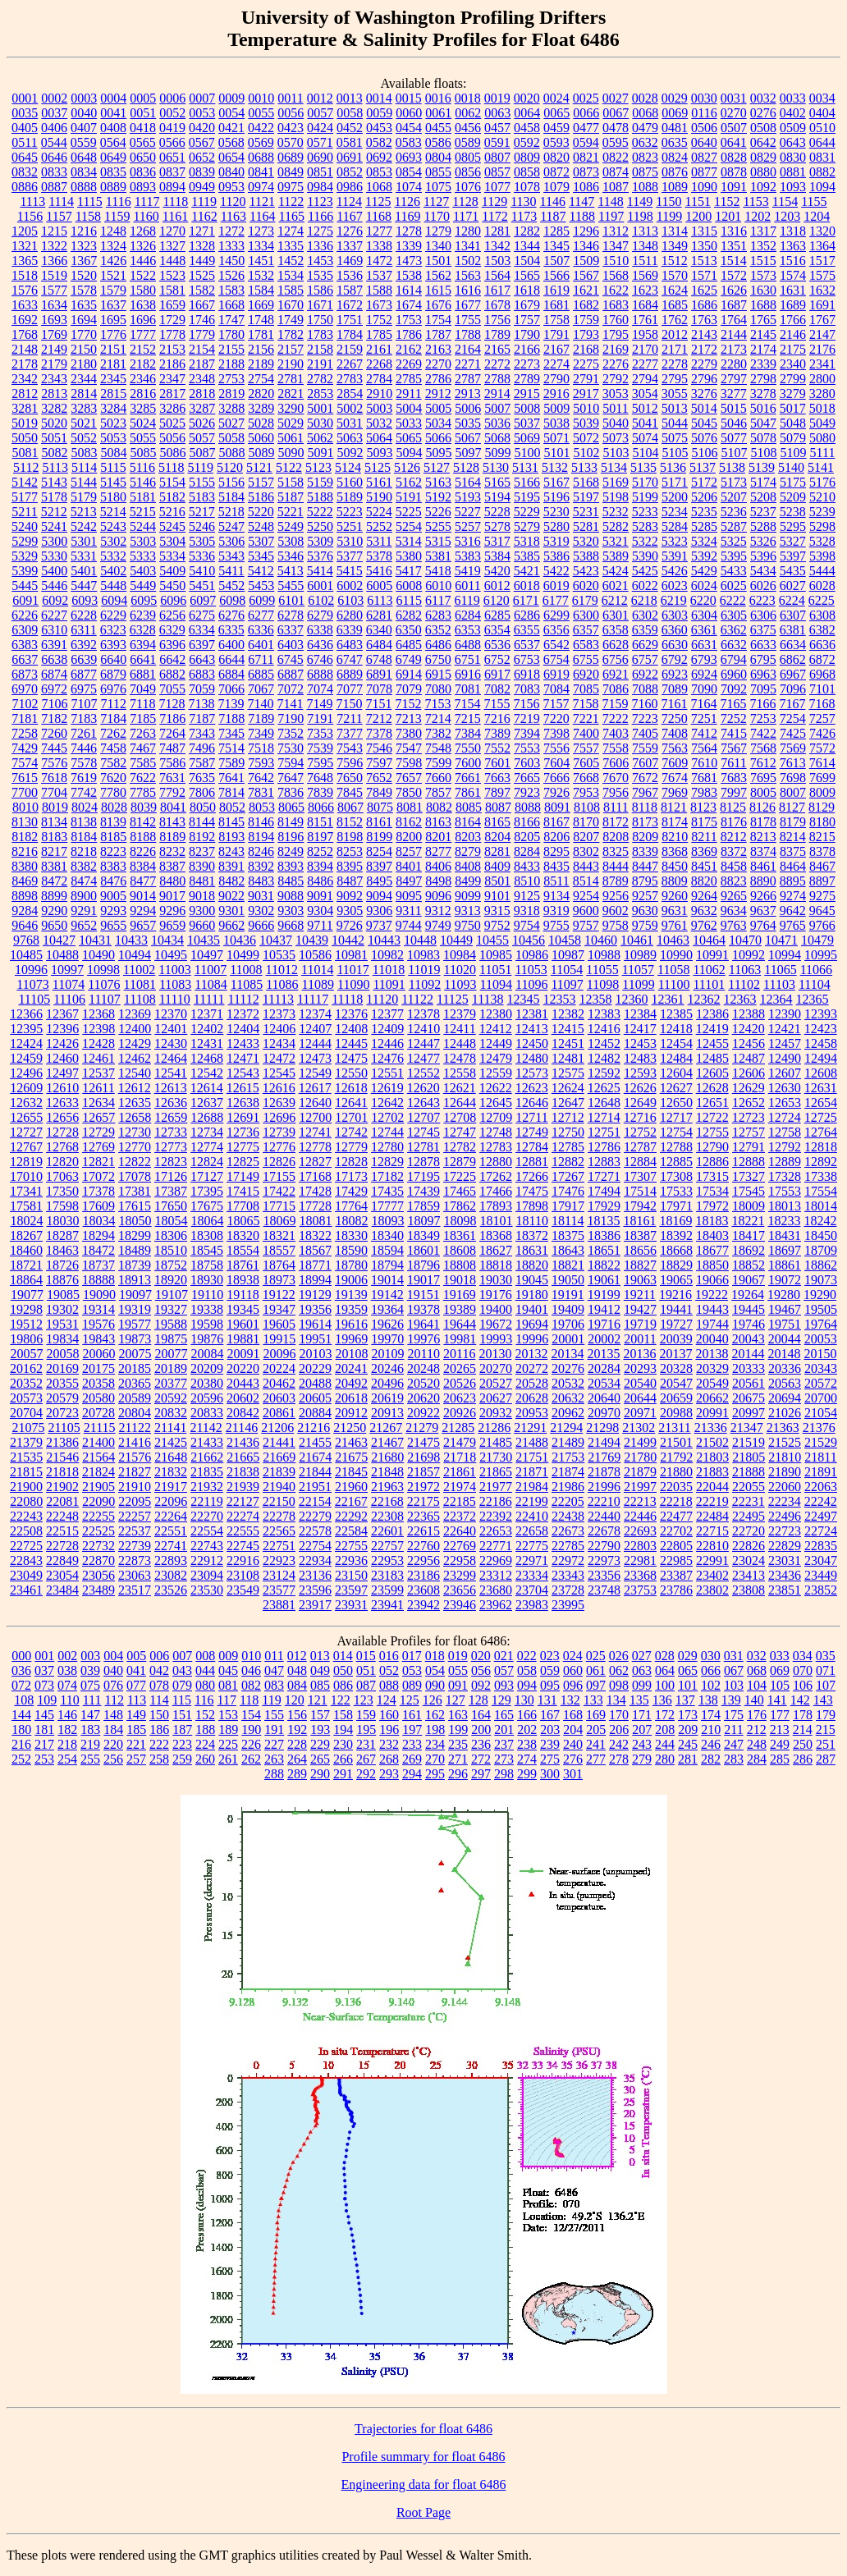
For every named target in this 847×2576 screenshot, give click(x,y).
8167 (556, 822)
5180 (113, 497)
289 (297, 1774)
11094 (496, 984)
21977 (495, 1487)
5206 (704, 497)
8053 (262, 807)
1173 (524, 216)
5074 (645, 438)
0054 (231, 113)
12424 (26, 1043)
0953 (231, 187)
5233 (645, 512)
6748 (379, 659)
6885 (261, 674)
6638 (54, 659)
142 (800, 1700)
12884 (640, 1162)
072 (21, 1685)
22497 (820, 1516)
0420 (202, 128)
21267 (385, 1427)
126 (432, 1700)
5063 (350, 438)
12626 (640, 1088)
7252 (734, 718)
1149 (639, 201)
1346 (586, 246)
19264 (747, 1295)
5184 (231, 497)
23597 (351, 1590)
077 (136, 1685)
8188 (143, 837)
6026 (763, 586)
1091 (734, 187)
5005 (438, 408)
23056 (98, 1575)
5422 (556, 571)
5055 (143, 438)
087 (366, 1685)
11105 (34, 999)
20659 (676, 1398)
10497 (206, 955)
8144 (202, 822)
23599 (387, 1590)
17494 (604, 1191)
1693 (54, 320)
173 (688, 1715)
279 (642, 1759)
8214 (793, 837)
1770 (84, 334)
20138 (711, 1354)
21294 (566, 1427)
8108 (587, 807)
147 (90, 1715)
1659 (172, 305)
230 (343, 1744)
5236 (734, 512)
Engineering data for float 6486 (423, 2484)
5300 (54, 541)
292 (366, 1774)
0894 (172, 187)
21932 (206, 1487)
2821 (290, 393)
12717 (676, 1117)
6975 (84, 689)
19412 (604, 1309)
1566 (556, 275)
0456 (468, 128)
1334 (261, 246)
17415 (243, 1191)
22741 (170, 1546)
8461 (763, 866)
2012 (675, 334)
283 (734, 1759)
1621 (586, 290)
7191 (320, 718)
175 (734, 1715)
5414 (320, 571)
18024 (27, 1221)
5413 (290, 571)
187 (182, 1729)
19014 (387, 1280)
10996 (31, 970)
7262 (113, 733)
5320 (586, 541)
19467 (784, 1309)
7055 (172, 689)
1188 (582, 216)
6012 (497, 586)
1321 (24, 246)
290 (320, 1774)
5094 (409, 453)
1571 (704, 275)
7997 (734, 792)
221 (136, 1744)
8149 (290, 822)
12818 (820, 1147)
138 (708, 1700)
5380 (409, 556)
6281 (379, 615)
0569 (261, 142)
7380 (409, 733)
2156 (261, 349)
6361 (704, 630)
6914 (409, 674)
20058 (63, 1354)
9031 (261, 896)
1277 (379, 231)
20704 (26, 1413)
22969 (495, 1560)
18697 (784, 1250)
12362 (704, 999)
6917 (497, 674)
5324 (704, 541)
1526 (231, 275)
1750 (320, 320)
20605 (315, 1398)
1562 (438, 275)
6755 (586, 659)
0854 (409, 172)
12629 (748, 1088)
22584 (351, 1531)
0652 (202, 157)
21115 (100, 1427)
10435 (203, 940)
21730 (495, 1457)
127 (455, 1700)
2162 (409, 349)
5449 (143, 586)
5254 (409, 526)
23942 (423, 1605)
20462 (279, 1383)
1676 (438, 305)
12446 (387, 1043)
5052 (84, 438)
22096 (170, 1501)
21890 (784, 1472)
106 (803, 1685)
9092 (350, 896)
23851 (784, 1590)
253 (44, 1759)
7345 (231, 733)
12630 (784, 1088)
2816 (143, 393)
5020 (54, 423)
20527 (495, 1383)
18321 (279, 1235)
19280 (783, 1295)
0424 (320, 128)
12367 (62, 1014)
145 (44, 1715)
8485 (290, 881)
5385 (527, 556)
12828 (351, 1162)
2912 (438, 393)
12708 (459, 1117)
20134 (567, 1354)
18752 (170, 1265)
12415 (568, 1029)
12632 (26, 1103)
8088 (528, 807)
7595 (320, 763)
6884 (231, 674)
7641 (231, 778)
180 (21, 1729)
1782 (290, 334)
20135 (603, 1354)
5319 (556, 541)
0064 (527, 113)
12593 (640, 1073)
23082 (170, 1575)
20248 (423, 1368)
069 (780, 1670)
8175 (704, 822)
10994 (784, 955)
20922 (423, 1413)
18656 (640, 1250)
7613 (793, 763)
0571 (320, 142)
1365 (24, 261)
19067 (748, 1280)
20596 (206, 1398)
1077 (497, 187)
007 (182, 1656)
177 (780, 1715)
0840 (231, 172)
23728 (568, 1590)
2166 (527, 349)
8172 (615, 822)
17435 (387, 1191)
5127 (437, 467)
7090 (704, 689)
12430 (170, 1043)
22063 (820, 1487)
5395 (734, 556)
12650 (676, 1103)
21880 (676, 1472)
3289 (261, 408)
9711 (319, 925)
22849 (62, 1560)
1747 (231, 320)
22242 (820, 1501)
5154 (172, 482)
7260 (54, 733)
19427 (640, 1309)
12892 (820, 1162)
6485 (409, 645)
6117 (438, 600)
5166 (527, 482)
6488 (468, 645)
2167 (556, 349)
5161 (379, 482)
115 (181, 1700)
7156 (526, 704)
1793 (586, 334)
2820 (261, 393)
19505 (820, 1309)
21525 (784, 1442)
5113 (54, 467)
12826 (279, 1162)
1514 (734, 261)
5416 (379, 571)
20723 (62, 1413)
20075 (135, 1354)
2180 (84, 364)
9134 (556, 896)
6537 (527, 645)
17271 (604, 1176)
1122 (291, 201)
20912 (351, 1413)
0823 (645, 157)
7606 (615, 763)
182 (67, 1729)
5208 (763, 497)
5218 (231, 512)
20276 (568, 1368)
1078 (527, 187)
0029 (675, 98)
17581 (26, 1206)
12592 (604, 1073)
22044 (712, 1487)
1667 (202, 305)
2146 (793, 334)
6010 (438, 586)
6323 (113, 630)
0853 (379, 172)
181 (44, 1729)
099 (642, 1685)
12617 (315, 1088)
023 (550, 1656)
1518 (24, 275)
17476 (568, 1191)
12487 (748, 1058)
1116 (118, 201)
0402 (793, 113)
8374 (763, 851)
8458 (734, 866)
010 (251, 1656)
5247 (231, 526)
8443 (586, 866)
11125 (453, 999)
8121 (674, 807)
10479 (817, 940)
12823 (170, 1162)
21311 (674, 1427)
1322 (54, 246)
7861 (468, 792)
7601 (497, 763)
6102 (321, 600)
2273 (527, 364)
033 (780, 1656)
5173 (734, 482)
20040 (712, 1339)
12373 (279, 1014)
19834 (62, 1339)
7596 (350, 763)
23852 (820, 1590)
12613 (170, 1088)
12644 (459, 1103)
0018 (468, 98)
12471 (243, 1058)
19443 (712, 1309)
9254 (586, 896)
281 (688, 1759)
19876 (206, 1339)
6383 (24, 645)
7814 (231, 792)
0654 (231, 157)
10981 (351, 955)
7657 (409, 778)
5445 (24, 586)
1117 (147, 201)
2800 (822, 379)
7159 (615, 704)
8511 (556, 881)
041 (136, 1670)
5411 (231, 571)
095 (550, 1685)
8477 (143, 881)
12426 (62, 1043)
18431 (784, 1235)
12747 (459, 1132)
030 (711, 1656)
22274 (243, 1516)
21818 (62, 1472)
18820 (531, 1265)
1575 (822, 275)
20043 (748, 1339)
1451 (261, 261)
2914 (497, 393)
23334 (531, 1575)
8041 (173, 807)
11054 (567, 970)
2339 (763, 364)
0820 (556, 157)
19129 (315, 1295)
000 (21, 1656)
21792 (676, 1457)
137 (685, 1700)
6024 (704, 586)
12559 (495, 1073)
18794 (387, 1265)
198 (435, 1729)
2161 (379, 349)
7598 (409, 763)
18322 (315, 1235)
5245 (172, 526)
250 (803, 1744)
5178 (54, 497)
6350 (409, 630)
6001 (320, 586)
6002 (350, 586)
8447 (645, 866)
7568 (763, 748)
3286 (172, 408)
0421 (231, 128)
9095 (409, 896)
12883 (604, 1162)
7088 (645, 689)
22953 (387, 1560)
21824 (98, 1472)
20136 (639, 1354)
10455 (492, 940)
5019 (24, 423)
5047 (763, 423)
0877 (704, 172)
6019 (556, 586)
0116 (704, 113)
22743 (206, 1546)
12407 (315, 1029)
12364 (776, 999)
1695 (113, 320)
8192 (202, 837)
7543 (350, 748)
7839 (320, 792)
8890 (763, 881)
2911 (408, 393)
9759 (645, 925)
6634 (793, 645)
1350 (704, 246)
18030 (63, 1221)
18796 (423, 1265)
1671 (320, 305)
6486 (438, 645)
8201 (438, 837)
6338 (320, 630)
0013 (350, 98)
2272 (497, 364)
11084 (211, 984)
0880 (763, 172)
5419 (468, 571)
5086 (173, 453)
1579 (113, 290)
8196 (290, 837)
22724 (820, 1531)
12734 (206, 1132)
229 (320, 1744)
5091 (321, 453)
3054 (645, 393)
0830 (793, 157)
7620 (113, 778)
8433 (527, 866)
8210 (675, 837)
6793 (704, 659)
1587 (350, 290)
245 (688, 1744)
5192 (438, 497)
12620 (423, 1088)
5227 (468, 512)
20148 (783, 1354)
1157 (58, 216)
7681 (704, 778)
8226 (143, 851)
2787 (468, 379)
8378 (822, 851)
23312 (495, 1575)
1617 (497, 290)
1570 (675, 275)
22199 (531, 1501)
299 (527, 1774)
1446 (143, 261)
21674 (315, 1457)
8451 (704, 866)
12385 (676, 1014)
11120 (382, 999)
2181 (113, 364)
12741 (315, 1132)
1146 (552, 201)
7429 (24, 748)
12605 (712, 1073)
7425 (793, 733)
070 (803, 1670)
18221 (747, 1221)
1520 (84, 275)
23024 (748, 1560)
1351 (734, 246)
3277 (734, 393)
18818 (495, 1265)
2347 (172, 379)
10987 (568, 955)
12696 (279, 1117)
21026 (784, 1413)
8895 (793, 881)
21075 (27, 1427)
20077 (171, 1354)
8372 (734, 851)
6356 (556, 630)
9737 (379, 925)
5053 (113, 438)
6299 (556, 615)
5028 (261, 423)
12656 (62, 1117)
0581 (350, 142)
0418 (143, 128)
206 (619, 1729)
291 (343, 1774)
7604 (556, 763)
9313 (468, 910)
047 (274, 1670)
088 (389, 1685)
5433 (734, 571)
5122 (289, 467)
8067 (350, 807)
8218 (84, 851)
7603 (527, 763)
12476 (387, 1058)
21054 (820, 1413)
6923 (675, 674)
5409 (172, 571)
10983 (423, 955)
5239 (822, 512)
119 (271, 1700)
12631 (820, 1088)
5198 (615, 497)
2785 (409, 379)
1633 (24, 305)
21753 (568, 1457)
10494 (134, 955)
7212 (379, 718)
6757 (645, 659)
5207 (734, 497)
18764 (279, 1265)
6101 (291, 600)
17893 (495, 1206)
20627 (495, 1398)
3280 (822, 393)
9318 (527, 910)
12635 (134, 1103)
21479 (459, 1442)
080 (205, 1685)
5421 (527, 571)
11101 (709, 984)
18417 (748, 1235)
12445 (351, 1043)
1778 (172, 334)
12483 (640, 1058)
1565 (527, 275)
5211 (24, 512)
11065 (780, 970)
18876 (62, 1280)
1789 (497, 334)
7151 (378, 704)
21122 (135, 1427)
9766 (822, 925)
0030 (704, 98)
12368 (98, 1014)
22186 (495, 1501)
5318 (527, 541)
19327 (170, 1309)
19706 (568, 1324)
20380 (206, 1383)
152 (205, 1715)
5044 (675, 423)
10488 (62, 955)
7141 (290, 704)
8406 (438, 866)
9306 (379, 910)
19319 (134, 1309)
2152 (143, 349)
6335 (231, 630)
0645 (24, 157)
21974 (459, 1487)
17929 (604, 1206)
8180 (822, 822)
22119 (206, 1501)
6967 (793, 674)
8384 (143, 866)
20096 (279, 1354)
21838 (243, 1472)
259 (182, 1759)
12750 (568, 1132)
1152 (726, 201)
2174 (763, 349)
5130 (496, 467)
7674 (675, 778)
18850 (712, 1265)
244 (665, 1744)
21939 (243, 1487)
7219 (527, 718)
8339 (645, 851)
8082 (439, 807)
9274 (793, 896)
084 (297, 1685)
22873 (134, 1560)
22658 (531, 1531)
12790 (712, 1147)
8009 (822, 792)
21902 (62, 1487)
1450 (231, 261)
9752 (497, 925)
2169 (615, 349)
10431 (95, 940)
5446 (54, 586)
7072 (290, 689)
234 (435, 1744)
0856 (468, 172)
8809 (675, 881)
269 (412, 1759)
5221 (290, 512)
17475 (531, 1191)
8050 (203, 807)
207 (642, 1729)
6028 (822, 586)
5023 (113, 423)
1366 (54, 261)
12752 (640, 1132)
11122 (417, 999)
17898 (531, 1206)
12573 (531, 1073)
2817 (172, 393)
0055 (261, 113)
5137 (702, 467)
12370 (170, 1014)
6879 (113, 674)
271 (458, 1759)
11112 (243, 999)
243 (642, 1744)
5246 (202, 526)
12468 (206, 1058)
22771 (495, 1546)
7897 (497, 792)
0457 (497, 128)
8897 (822, 881)
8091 (557, 807)
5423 (586, 571)
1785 (379, 334)
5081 (25, 453)
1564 (497, 275)
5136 (673, 467)
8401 (409, 866)
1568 (615, 275)
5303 (143, 541)
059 (550, 1670)
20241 (351, 1368)
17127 (206, 1176)
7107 (84, 704)
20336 (784, 1368)
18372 (531, 1235)
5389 (615, 556)
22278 (279, 1516)
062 (619, 1670)
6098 (232, 600)
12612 (134, 1088)
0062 (468, 113)
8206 (556, 837)
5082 (55, 453)
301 (573, 1774)
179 (826, 1715)
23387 (676, 1575)
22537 (134, 1531)
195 (366, 1729)
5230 (556, 512)
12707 (423, 1117)
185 (136, 1729)
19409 (568, 1309)
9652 (84, 925)
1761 (645, 320)
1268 (143, 231)
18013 (784, 1206)
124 (386, 1700)
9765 (793, 925)
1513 (704, 261)
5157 (261, 482)
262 (251, 1759)
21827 (134, 1472)
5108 (764, 453)
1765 (763, 320)
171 (642, 1715)
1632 (822, 290)
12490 (784, 1058)
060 (573, 1670)
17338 (820, 1176)
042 (159, 1670)
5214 (113, 512)
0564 (113, 142)
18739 (134, 1265)
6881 (143, 674)
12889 (784, 1162)
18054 (171, 1221)
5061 (290, 438)
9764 (763, 925)
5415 (350, 571)
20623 (459, 1398)
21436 (243, 1442)
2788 (497, 379)
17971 (676, 1206)
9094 (379, 896)
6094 (114, 600)
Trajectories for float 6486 (423, 2429)
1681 (556, 305)
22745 (243, 1546)
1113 (32, 201)
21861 (459, 1472)
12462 (134, 1058)
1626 (734, 290)
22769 (459, 1546)
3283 (84, 408)
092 (481, 1685)
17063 (62, 1176)
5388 (586, 556)
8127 (792, 807)
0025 (586, 98)
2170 (645, 349)
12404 (243, 1029)
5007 (497, 408)
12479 (495, 1058)
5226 (438, 512)
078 (159, 1685)
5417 (409, 571)
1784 (350, 334)
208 (665, 1729)
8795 (645, 881)
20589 (134, 1398)
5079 (793, 438)
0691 (350, 157)
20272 (531, 1368)
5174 (763, 482)
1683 (615, 305)
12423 (820, 1029)
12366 (26, 1014)
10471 (781, 940)
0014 (379, 98)
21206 (277, 1427)
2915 (527, 393)
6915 (438, 674)
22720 (748, 1531)
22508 (26, 1531)
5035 (468, 423)
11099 (638, 984)
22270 (206, 1516)
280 (665, 1759)
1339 (409, 246)
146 (67, 1715)
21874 (568, 1472)
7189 (261, 718)
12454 (676, 1043)
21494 (604, 1442)
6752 (497, 659)
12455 (712, 1043)
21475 (423, 1442)
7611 (733, 763)
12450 (531, 1043)
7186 (172, 718)
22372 (459, 1516)
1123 (319, 201)
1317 (763, 231)
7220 (556, 718)
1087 (615, 187)
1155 (813, 201)
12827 (315, 1162)
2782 (320, 379)
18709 (820, 1250)
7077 (350, 689)
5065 (409, 438)
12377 (387, 1014)
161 (412, 1715)
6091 (25, 600)
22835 (820, 1546)
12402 (206, 1029)
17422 (279, 1191)
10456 (528, 940)
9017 (172, 896)
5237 (763, 512)
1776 (113, 334)
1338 (379, 246)
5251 (350, 526)
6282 (409, 615)
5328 (822, 541)
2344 (84, 379)
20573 (26, 1398)
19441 (676, 1309)
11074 (69, 984)
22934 (315, 1560)
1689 (793, 305)
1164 (262, 216)
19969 (351, 1339)
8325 (615, 851)
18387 (640, 1235)
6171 (526, 600)
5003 (379, 408)
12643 (423, 1103)
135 (639, 1700)
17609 (98, 1206)
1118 (175, 201)
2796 (704, 379)
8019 (55, 807)
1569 (645, 275)
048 (297, 1670)
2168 (586, 349)
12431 (206, 1043)
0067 (615, 113)
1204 (817, 216)
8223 (113, 851)
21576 (134, 1457)
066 (711, 1670)
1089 (675, 187)
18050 (135, 1221)
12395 (26, 1029)
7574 (24, 763)
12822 (134, 1162)
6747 (350, 659)
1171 (465, 216)
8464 (793, 866)
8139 (113, 822)
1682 (586, 305)
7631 (172, 778)
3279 (793, 393)
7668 (586, 778)
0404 (822, 113)
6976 (113, 689)
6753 (527, 659)
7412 (704, 733)
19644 (459, 1324)
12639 (279, 1103)
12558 (459, 1073)
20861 (279, 1413)
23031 (784, 1560)
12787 (640, 1147)
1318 (793, 231)
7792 (172, 792)
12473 (315, 1058)
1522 (143, 275)
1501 (438, 261)
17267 (568, 1176)
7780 (113, 792)
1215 (54, 231)
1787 (438, 334)
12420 (748, 1029)
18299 (134, 1235)
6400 (231, 645)
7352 (290, 733)
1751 (350, 320)
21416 (134, 1442)
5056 (172, 438)
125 (409, 1700)
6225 (821, 600)
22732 (98, 1546)
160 (389, 1715)
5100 (528, 453)
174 (711, 1715)
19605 (279, 1324)
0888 (84, 187)
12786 (604, 1147)
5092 (350, 453)
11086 (282, 984)
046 (251, 1670)
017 (412, 1656)
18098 (460, 1221)
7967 (645, 792)
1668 (231, 305)
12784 (531, 1147)
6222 (733, 600)
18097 (424, 1221)
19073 (820, 1280)
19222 (711, 1295)
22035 (676, 1487)
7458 (113, 748)
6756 (615, 659)
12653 (784, 1103)
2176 (822, 349)
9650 (54, 925)
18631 (531, 1250)
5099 (498, 453)
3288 (231, 408)
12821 (98, 1162)
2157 (290, 349)
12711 (531, 1117)
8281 (497, 851)
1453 (320, 261)
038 (67, 1670)
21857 (423, 1472)
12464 (170, 1058)
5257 (468, 526)
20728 (98, 1413)
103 (734, 1685)
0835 (113, 172)
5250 (320, 526)
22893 (170, 1560)
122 (340, 1700)
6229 (113, 615)
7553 (527, 748)
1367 (84, 261)
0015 (409, 98)
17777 (387, 1206)
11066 (816, 970)
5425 (645, 571)
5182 (172, 497)
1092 (763, 187)
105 (780, 1685)
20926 (459, 1413)
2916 (556, 393)
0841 (261, 172)
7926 (556, 792)
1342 (497, 246)
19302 (62, 1309)
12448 (459, 1043)
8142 (143, 822)
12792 (784, 1147)
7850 (409, 792)
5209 (793, 497)
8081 (409, 807)
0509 (793, 128)
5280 (556, 526)
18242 (820, 1221)
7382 (438, 733)
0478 (615, 128)
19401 (531, 1309)
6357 (586, 630)
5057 (202, 438)
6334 (202, 630)
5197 (586, 497)
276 (573, 1759)
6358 (615, 630)
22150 (279, 1501)
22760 (423, 1546)
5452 (231, 586)
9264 (704, 896)
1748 (261, 320)
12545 (279, 1073)
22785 (568, 1546)
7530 (290, 748)
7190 (290, 718)
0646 (54, 157)
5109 (794, 453)
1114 (61, 201)
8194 (261, 837)
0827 (704, 157)
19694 (531, 1324)
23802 (712, 1590)
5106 (705, 453)
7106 (55, 704)
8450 (675, 866)
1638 (143, 305)
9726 (350, 925)
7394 (527, 733)
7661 (468, 778)
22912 (206, 1560)
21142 (206, 1427)
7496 (202, 748)
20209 (206, 1368)
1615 (438, 290)
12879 (459, 1162)
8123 (703, 807)
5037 (527, 423)
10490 (98, 955)
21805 (748, 1457)
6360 (675, 630)
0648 (84, 157)
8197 (320, 837)
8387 (172, 866)
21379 (26, 1442)
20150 (820, 1354)
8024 (84, 807)
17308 (676, 1176)
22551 (170, 1531)
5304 (172, 541)
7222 (615, 718)
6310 (54, 630)
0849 (290, 172)
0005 (143, 98)
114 (158, 1700)
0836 (143, 172)
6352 (438, 630)
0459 (556, 128)
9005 (113, 896)
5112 (26, 467)
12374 (315, 1014)
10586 (315, 955)
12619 (387, 1088)
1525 (202, 275)
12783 (495, 1147)
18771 (315, 1265)
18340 (387, 1235)
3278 (763, 393)
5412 (261, 571)
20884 (315, 1413)
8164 (468, 822)
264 (297, 1759)
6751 (468, 659)
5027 (231, 423)
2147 (822, 334)
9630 (645, 910)
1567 (586, 275)
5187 (290, 497)
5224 (379, 512)
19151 (423, 1295)
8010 (25, 807)
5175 (793, 482)
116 (204, 1700)
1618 (527, 290)
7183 (84, 718)
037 (44, 1670)
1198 (639, 216)
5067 (468, 438)
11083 (175, 984)
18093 (388, 1221)
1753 (409, 320)
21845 (351, 1472)
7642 (261, 778)
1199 (669, 216)
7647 (290, 778)
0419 (172, 128)
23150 (351, 1575)
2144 (734, 334)
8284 (527, 851)
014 (343, 1656)
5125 (377, 467)
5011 (615, 408)
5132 (555, 467)
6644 (231, 659)
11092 (425, 984)
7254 (793, 718)
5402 (113, 571)
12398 (98, 1029)
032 (757, 1656)
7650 (350, 778)
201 (504, 1729)
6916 (468, 674)
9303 (290, 910)
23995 (568, 1605)
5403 (143, 571)
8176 (734, 822)
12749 (531, 1132)
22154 (315, 1501)
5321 (615, 541)
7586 (172, 763)
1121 (261, 201)
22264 (170, 1516)
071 (826, 1670)
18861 (784, 1265)
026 (619, 1656)
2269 (409, 364)
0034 (822, 98)
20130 (494, 1354)
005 (136, 1656)
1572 (734, 275)
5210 (822, 497)
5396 (763, 556)
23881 (279, 1605)
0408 (113, 128)
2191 (320, 364)
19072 (784, 1280)
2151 (113, 349)
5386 (556, 556)
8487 (350, 881)
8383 (113, 866)
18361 (459, 1235)
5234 (675, 512)
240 (573, 1744)
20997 (748, 1413)
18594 (387, 1250)
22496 (784, 1516)
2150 (84, 349)
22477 (676, 1516)
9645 (822, 910)
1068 (379, 187)
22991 (712, 1560)
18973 (279, 1280)
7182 (54, 718)
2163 (438, 349)
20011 (640, 1339)
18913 (134, 1280)
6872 (822, 659)
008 (205, 1656)
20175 (98, 1368)
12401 (170, 1029)
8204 (497, 837)
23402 (712, 1575)
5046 (734, 423)
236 (481, 1744)
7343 (202, 733)
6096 (173, 600)
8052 (232, 807)
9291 (84, 910)
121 (317, 1700)
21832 (170, 1472)
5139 (762, 467)
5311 (378, 541)
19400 (495, 1309)
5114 (84, 467)
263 (274, 1759)
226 (251, 1744)
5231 (586, 512)
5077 (734, 438)
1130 (523, 201)
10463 (673, 940)
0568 (231, 142)
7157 (556, 704)
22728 (62, 1546)
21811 (820, 1457)
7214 (438, 718)
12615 (243, 1088)
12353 (559, 999)
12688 (206, 1117)
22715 (712, 1531)
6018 (527, 586)
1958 (645, 334)
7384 (468, 733)
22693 (640, 1531)
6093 (84, 600)
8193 (231, 837)
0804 (438, 157)
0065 (556, 113)
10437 (275, 940)
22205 (568, 1501)
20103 (316, 1354)
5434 (763, 571)
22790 (604, 1546)
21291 (530, 1427)
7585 (143, 763)
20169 (62, 1368)
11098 (603, 984)
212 (757, 1729)
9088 (290, 896)
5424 (615, 571)
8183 (54, 837)
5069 (527, 438)
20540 (640, 1383)
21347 (746, 1427)
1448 (172, 261)
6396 (172, 645)
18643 (568, 1250)
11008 (246, 970)
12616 (279, 1088)
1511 (644, 261)
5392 (704, 556)
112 (113, 1700)
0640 (704, 142)
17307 (640, 1176)
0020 (527, 98)
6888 (320, 674)
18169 (675, 1221)
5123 (318, 467)
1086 (586, 187)
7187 (202, 718)
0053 (202, 113)
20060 (99, 1354)
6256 (172, 615)
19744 (712, 1324)
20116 (459, 1354)
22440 (604, 1516)
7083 (527, 689)
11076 (104, 984)
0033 (793, 98)
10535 (279, 955)
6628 (615, 645)
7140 (260, 704)
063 (642, 1670)
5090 (291, 453)
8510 (527, 881)
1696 (143, 320)
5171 (675, 482)
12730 (134, 1132)
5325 (734, 541)
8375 (793, 851)
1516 (793, 261)
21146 (242, 1427)
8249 (290, 851)
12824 (206, 1162)
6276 (231, 615)
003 (90, 1656)
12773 (170, 1147)
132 (570, 1700)
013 (320, 1656)
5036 (497, 423)
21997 (640, 1487)
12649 (640, 1103)
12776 (279, 1147)
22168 (387, 1501)
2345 (113, 379)
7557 (586, 748)
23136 (315, 1575)
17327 (748, 1176)
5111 (823, 453)
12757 (748, 1132)
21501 (676, 1442)
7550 (468, 748)
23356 (604, 1575)
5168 (586, 482)
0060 (409, 113)
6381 (793, 630)
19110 (207, 1295)
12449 (495, 1043)
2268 (379, 364)
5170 (645, 482)
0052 (172, 113)
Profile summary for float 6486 (423, 2457)
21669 (279, 1457)
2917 (586, 393)
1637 (113, 305)
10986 (531, 955)
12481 (568, 1058)
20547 (676, 1383)
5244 (143, 526)
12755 (712, 1132)
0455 (438, 128)
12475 (351, 1058)
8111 (616, 807)
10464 (709, 940)
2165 (497, 349)
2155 (231, 349)
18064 (207, 1221)
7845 (350, 792)
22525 (98, 1531)
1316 (734, 231)
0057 (320, 113)
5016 (763, 408)
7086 (615, 689)
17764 (351, 1206)
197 (412, 1729)
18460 (26, 1250)
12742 (351, 1132)
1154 (785, 201)
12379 (459, 1014)
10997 (67, 970)
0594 (586, 142)
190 (251, 1729)
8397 (379, 866)
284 (757, 1759)
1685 (675, 305)
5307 (261, 541)
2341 (822, 364)
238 (527, 1744)
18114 (568, 1221)
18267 (26, 1235)
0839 (202, 172)
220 (113, 1744)
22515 (62, 1531)
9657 (143, 925)
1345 (556, 246)
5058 (231, 438)
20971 (640, 1413)
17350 (62, 1191)
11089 (318, 984)
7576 (54, 763)
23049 (26, 1575)
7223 (645, 718)
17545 (748, 1191)
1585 (290, 290)
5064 (379, 438)
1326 (143, 246)
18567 (315, 1250)
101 (688, 1685)
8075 (380, 807)
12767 (26, 1147)
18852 (748, 1265)
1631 (793, 290)
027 (642, 1656)
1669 (261, 305)
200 (481, 1729)
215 (826, 1729)
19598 (206, 1324)
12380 (495, 1014)
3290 (290, 408)
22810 (712, 1546)
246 (711, 1744)
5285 (704, 526)
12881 (531, 1162)
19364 (387, 1309)
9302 (261, 910)
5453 (261, 586)
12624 (568, 1088)
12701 (351, 1117)
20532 (568, 1383)
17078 (134, 1176)
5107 (734, 453)
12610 (62, 1088)
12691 (243, 1117)
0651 (172, 157)
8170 (586, 822)
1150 (668, 201)
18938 (243, 1280)
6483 (350, 645)
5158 (290, 482)
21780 (640, 1457)
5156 (231, 482)
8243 (231, 851)
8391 (231, 866)
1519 (54, 275)
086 (343, 1685)
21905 (98, 1487)
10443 (384, 940)
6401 (261, 645)
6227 (54, 615)
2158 (320, 349)
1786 (409, 334)
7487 (172, 748)
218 (67, 1744)
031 (734, 1656)
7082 (497, 689)
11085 (247, 984)
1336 (320, 246)
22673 (568, 1531)
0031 (734, 98)
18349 (423, 1235)
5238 (793, 512)
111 (92, 1700)
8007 (793, 792)
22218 (676, 1501)
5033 (409, 423)
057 (504, 1670)
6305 (734, 615)
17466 (495, 1191)
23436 (784, 1575)
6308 (822, 615)
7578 (84, 763)
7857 (438, 792)
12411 (459, 1029)
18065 (243, 1221)
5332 (113, 556)
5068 (497, 438)
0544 (54, 142)
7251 (704, 718)
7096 (793, 689)
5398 (822, 556)
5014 (704, 408)
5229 (527, 512)
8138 (84, 822)
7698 (793, 778)
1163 (233, 216)
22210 (604, 1501)
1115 (90, 201)
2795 (675, 379)
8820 (704, 881)
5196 (556, 497)
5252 (379, 526)
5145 (113, 482)
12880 (495, 1162)
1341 (468, 246)
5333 (143, 556)
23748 (604, 1590)
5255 (438, 526)
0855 (438, 172)
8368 (675, 851)
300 (550, 1774)
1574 (793, 275)
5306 (231, 541)
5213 (84, 512)
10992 (748, 955)
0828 (734, 157)
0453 (379, 128)
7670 (615, 778)
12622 (495, 1088)
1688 (763, 305)
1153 (755, 201)
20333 (748, 1368)
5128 (466, 467)
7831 (261, 792)
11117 (312, 999)
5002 (350, 408)
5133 (584, 467)
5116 (142, 467)
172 (665, 1715)
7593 (261, 763)
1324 (113, 246)
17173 (351, 1176)
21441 (279, 1442)
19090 (99, 1295)
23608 (423, 1590)
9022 (231, 896)
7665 (527, 778)
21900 (26, 1487)
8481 (202, 881)
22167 (351, 1501)
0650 (143, 157)
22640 (459, 1531)
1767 (822, 320)
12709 (495, 1117)
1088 (645, 187)
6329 (172, 630)
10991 (712, 955)
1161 (175, 216)
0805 (468, 157)
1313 (645, 231)
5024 (143, 423)
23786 (676, 1590)
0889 (113, 187)
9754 (527, 925)
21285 (458, 1427)
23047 (820, 1560)
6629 (645, 645)
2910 (379, 393)
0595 (615, 142)
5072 (586, 438)
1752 (379, 320)
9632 (704, 910)
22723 (784, 1531)
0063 (497, 113)
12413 (531, 1029)
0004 (113, 98)
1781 (261, 334)
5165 (497, 482)
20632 (568, 1398)
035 (826, 1656)
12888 (748, 1162)
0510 (822, 128)
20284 (604, 1368)
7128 (171, 704)
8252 (320, 851)
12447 (423, 1043)
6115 (409, 600)
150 (159, 1715)
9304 (320, 910)
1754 (438, 320)
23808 (748, 1590)
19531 (62, 1324)
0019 (497, 98)
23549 (243, 1590)
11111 (209, 999)
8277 (438, 851)
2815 (113, 393)
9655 (113, 925)
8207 (586, 837)
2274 (556, 364)
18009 (748, 1206)
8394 (320, 866)
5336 (202, 556)
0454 (409, 128)
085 (320, 1685)
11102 (744, 984)
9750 (468, 925)
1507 (556, 261)
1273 (261, 231)
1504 (527, 261)
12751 (604, 1132)
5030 (320, 423)
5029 (290, 423)
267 (366, 1759)
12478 (459, 1058)
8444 (615, 866)
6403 (290, 645)
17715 (279, 1206)
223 (182, 1744)
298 (504, 1774)
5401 (84, 571)
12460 (62, 1058)
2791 (586, 379)
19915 (279, 1339)
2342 (24, 379)
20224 (279, 1368)
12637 (206, 1103)
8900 (84, 896)
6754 (556, 659)
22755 (351, 1546)
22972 (568, 1560)
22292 (351, 1516)
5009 (556, 408)
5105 (675, 453)
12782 (459, 1147)
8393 (290, 866)
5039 (586, 423)
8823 (734, 881)
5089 (262, 453)
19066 (712, 1280)
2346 (143, 379)
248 (757, 1744)
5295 (793, 526)
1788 (468, 334)
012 (297, 1656)
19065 (676, 1280)
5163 (438, 482)
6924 (704, 674)
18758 (206, 1265)
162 (435, 1715)
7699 (822, 778)
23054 (62, 1575)
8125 (733, 807)
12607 (784, 1073)
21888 (748, 1472)
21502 (712, 1442)
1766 (793, 320)
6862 (793, 659)
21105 (64, 1427)
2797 (734, 379)
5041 (645, 423)
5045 (704, 423)
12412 (495, 1029)
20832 (170, 1413)
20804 (134, 1413)
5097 (469, 453)
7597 (379, 763)
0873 (586, 172)
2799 (793, 379)
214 (803, 1729)
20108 (352, 1354)
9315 (497, 910)
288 (274, 1774)
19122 (279, 1295)
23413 (748, 1575)
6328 (143, 630)
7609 (675, 763)
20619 (387, 1398)
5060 (261, 438)
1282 (527, 231)
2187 (202, 364)
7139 (230, 704)
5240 (24, 526)
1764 (734, 320)
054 (435, 1670)
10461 (636, 940)
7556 (556, 748)
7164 (703, 704)
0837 (172, 172)
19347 (279, 1309)
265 (320, 1759)
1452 (290, 261)
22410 (531, 1516)
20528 (531, 1383)
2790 (556, 379)
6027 (793, 586)
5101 (557, 453)
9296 (172, 910)
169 (596, 1715)
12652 (748, 1103)
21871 (531, 1472)
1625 (704, 290)
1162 (204, 216)
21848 (387, 1472)
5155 (202, 482)
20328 (676, 1368)
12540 (134, 1073)
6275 (202, 615)
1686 (704, 305)
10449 (456, 940)
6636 (822, 645)
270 (435, 1759)
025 (596, 1656)
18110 (532, 1221)
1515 (763, 261)
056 (481, 1670)
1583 (231, 290)
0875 (645, 172)
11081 (140, 984)
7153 (437, 704)
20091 (243, 1354)
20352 (26, 1383)
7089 (675, 689)
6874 (54, 674)
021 (504, 1656)
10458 (564, 940)
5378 (379, 556)
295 (435, 1774)
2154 (202, 349)
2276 (615, 364)
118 (249, 1700)
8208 (615, 837)
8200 (409, 837)
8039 (143, 807)
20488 (315, 1383)
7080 (438, 689)
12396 (62, 1029)
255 (90, 1759)
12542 (206, 1073)
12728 (62, 1132)
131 (547, 1700)
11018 (389, 970)
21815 (26, 1472)
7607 (645, 763)
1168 (378, 216)
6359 (645, 630)
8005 (763, 792)
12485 (712, 1058)
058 (527, 1670)
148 (113, 1715)
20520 (423, 1383)
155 (274, 1715)
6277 (261, 615)
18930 (206, 1280)
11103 (779, 984)
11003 (174, 970)
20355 (62, 1383)
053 (412, 1670)
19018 (459, 1280)
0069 (675, 113)
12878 (423, 1162)
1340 (438, 246)
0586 (438, 142)
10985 (495, 955)
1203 (787, 216)
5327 (793, 541)
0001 (24, 98)
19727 (676, 1324)
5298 (822, 526)
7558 (615, 748)
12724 (784, 1117)
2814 (84, 393)
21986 (568, 1487)
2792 (615, 379)
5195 (527, 497)
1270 (172, 231)
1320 (822, 231)
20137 (675, 1354)
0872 (556, 172)
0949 (202, 187)
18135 (603, 1221)
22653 (495, 1531)
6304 (704, 615)
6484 (379, 645)
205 (596, 1729)
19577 (134, 1324)
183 (90, 1729)
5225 (409, 512)
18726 (62, 1265)
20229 (315, 1368)
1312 (615, 231)
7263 (143, 733)
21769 (604, 1457)
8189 (172, 837)
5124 (348, 467)
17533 (676, 1191)
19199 (604, 1295)
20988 (676, 1413)
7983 (704, 792)
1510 (615, 261)
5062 (320, 438)
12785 (568, 1147)
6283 (438, 615)
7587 (202, 763)
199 (458, 1729)
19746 (748, 1324)
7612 (763, 763)
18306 (170, 1235)
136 (662, 1700)
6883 (202, 674)
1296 (586, 231)
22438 (568, 1516)
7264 (172, 733)
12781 (423, 1147)
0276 (763, 113)
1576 (24, 290)
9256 (615, 896)
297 (481, 1774)
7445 (54, 748)
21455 (315, 1442)
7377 (350, 733)
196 (389, 1729)
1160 (145, 216)
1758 (556, 320)
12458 (820, 1043)
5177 (24, 497)
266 (343, 1759)
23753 (640, 1590)
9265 (734, 896)
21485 (495, 1442)
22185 (459, 1501)
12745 (423, 1132)
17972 (712, 1206)
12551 (387, 1073)
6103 (350, 600)
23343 (568, 1575)
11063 (745, 970)
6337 (290, 630)
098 (619, 1685)
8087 (498, 807)
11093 (460, 984)
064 (665, 1670)
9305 (350, 910)
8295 (556, 851)
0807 (497, 157)
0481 (675, 128)
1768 (24, 334)
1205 (24, 231)
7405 (645, 733)
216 (21, 1744)
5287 (734, 526)
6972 (54, 689)
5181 (143, 497)
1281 (497, 231)
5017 (793, 408)
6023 (675, 586)
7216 (497, 718)
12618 (351, 1088)
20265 (459, 1368)
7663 (497, 778)
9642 (793, 910)
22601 (387, 1531)
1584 (261, 290)
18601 (423, 1250)
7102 (25, 704)
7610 (704, 763)
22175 (423, 1501)
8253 (350, 851)
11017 (353, 970)
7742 (84, 792)
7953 (586, 792)
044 (205, 1670)
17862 (459, 1206)
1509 (586, 261)
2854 (350, 393)
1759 (586, 320)
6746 (320, 659)
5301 (84, 541)
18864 (26, 1280)
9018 (202, 896)
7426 (822, 733)
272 (481, 1759)
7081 (468, 689)
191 (274, 1729)
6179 (585, 600)
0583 (409, 142)
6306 (763, 615)
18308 (206, 1235)
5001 (320, 408)
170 (619, 1715)
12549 (315, 1073)
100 (665, 1685)
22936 (351, 1560)
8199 (379, 837)
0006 (172, 98)
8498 (438, 881)
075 (90, 1685)
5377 (350, 556)
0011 (290, 98)
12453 (640, 1043)
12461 (98, 1058)
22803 (640, 1546)
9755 (556, 925)
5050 (24, 438)
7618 (54, 778)
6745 (290, 659)
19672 (495, 1324)
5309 (320, 541)
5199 (645, 497)
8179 (793, 822)
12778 (315, 1147)
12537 (98, 1073)
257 (136, 1759)
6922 (645, 674)
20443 (243, 1383)
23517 (134, 1590)
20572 (820, 1383)
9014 (143, 896)
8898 (24, 896)
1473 (409, 261)
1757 (527, 320)
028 (665, 1656)
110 (69, 1700)
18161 (639, 1221)
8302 (586, 851)
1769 (54, 334)
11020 (460, 970)
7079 (409, 689)
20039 (676, 1339)
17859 (423, 1206)
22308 (387, 1516)
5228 (497, 512)
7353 (320, 733)
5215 (143, 512)
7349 (261, 733)
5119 (200, 467)
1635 (84, 305)
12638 (243, 1103)
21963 (387, 1487)
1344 (527, 246)
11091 (389, 984)
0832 (24, 172)
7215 (468, 718)
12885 (676, 1162)
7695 (763, 778)
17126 (170, 1176)
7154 (467, 704)
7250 (675, 718)
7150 (349, 704)
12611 (98, 1088)
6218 (644, 600)
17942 (640, 1206)
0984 (320, 187)
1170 (437, 216)
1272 (231, 231)
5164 (468, 482)
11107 (105, 999)
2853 (320, 393)
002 (67, 1656)
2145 (763, 334)
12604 (676, 1073)
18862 (820, 1265)
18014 (820, 1206)
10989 (640, 955)
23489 (98, 1590)
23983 (531, 1605)
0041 (113, 113)
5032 (379, 423)
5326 (763, 541)
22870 (98, 1560)
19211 (640, 1295)
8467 (822, 866)
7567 (734, 748)
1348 (645, 246)
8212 (734, 837)
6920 (586, 674)
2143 (704, 334)
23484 (62, 1590)
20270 (495, 1368)
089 (412, 1685)
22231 (748, 1501)
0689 (290, 157)
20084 (207, 1354)
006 (159, 1656)
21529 (820, 1442)
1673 (379, 305)
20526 (459, 1383)
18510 (170, 1250)
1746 (202, 320)
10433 (131, 940)
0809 (527, 157)
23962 (495, 1605)
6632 (734, 645)
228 (297, 1744)
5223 (350, 512)
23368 (640, 1575)
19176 (495, 1295)
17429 (351, 1191)
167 (550, 1715)
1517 (822, 261)
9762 (704, 925)
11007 (211, 970)
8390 (202, 866)
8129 (821, 807)
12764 (820, 1132)
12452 (604, 1043)
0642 (763, 142)
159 (366, 1715)
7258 (24, 733)
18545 (206, 1250)
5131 (525, 467)
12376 (351, 1014)
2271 (468, 364)
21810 (784, 1457)
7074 (320, 689)
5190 (379, 497)
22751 (279, 1546)
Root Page (423, 2512)
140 (754, 1700)
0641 (734, 142)
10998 (103, 970)
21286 (494, 1427)
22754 (315, 1546)
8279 (468, 851)
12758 (784, 1132)
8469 (24, 881)
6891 (379, 674)
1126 (407, 201)
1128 (465, 201)
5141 (821, 467)
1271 (202, 231)
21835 (206, 1472)
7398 (556, 733)
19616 (351, 1324)
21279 (421, 1427)
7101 (822, 689)
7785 (143, 792)
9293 (113, 910)
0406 (54, 128)
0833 (54, 172)
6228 (84, 615)
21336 (710, 1427)
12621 (459, 1088)
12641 (351, 1103)
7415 (734, 733)
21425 (170, 1442)
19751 (784, 1324)
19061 (604, 1280)
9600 (586, 910)
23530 (206, 1590)
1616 (468, 290)
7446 (84, 748)
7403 (615, 733)
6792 (675, 659)
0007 (202, 98)
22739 (134, 1546)
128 (478, 1700)
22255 (98, 1516)
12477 (423, 1058)
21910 (134, 1487)
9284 (24, 910)
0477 (586, 128)
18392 (676, 1235)
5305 (202, 541)
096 (573, 1685)
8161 (379, 822)
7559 (645, 748)
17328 (784, 1176)
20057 (27, 1354)
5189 (350, 497)
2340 (793, 364)
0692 (379, 157)
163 (458, 1715)
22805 (676, 1546)
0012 (320, 98)
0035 (24, 113)
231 (366, 1744)
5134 (614, 467)
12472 (279, 1058)
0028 (645, 98)
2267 (350, 364)
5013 (675, 408)
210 (711, 1729)
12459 (26, 1058)
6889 (350, 674)
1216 (84, 231)
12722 (712, 1117)
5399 (24, 571)
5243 (113, 526)
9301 (231, 910)
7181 (24, 718)
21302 (638, 1427)
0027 (615, 98)
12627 (676, 1088)
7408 (675, 733)
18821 (568, 1265)
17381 (134, 1191)
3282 (54, 408)
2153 (172, 349)
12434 (279, 1043)
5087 (203, 453)
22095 (134, 1501)
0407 (84, 128)
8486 (320, 881)
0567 (202, 142)
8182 (24, 837)
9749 (438, 925)
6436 (320, 645)
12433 (243, 1043)
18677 (712, 1250)
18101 (496, 1221)
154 (251, 1715)
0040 (84, 113)
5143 (54, 482)
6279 (320, 615)
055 (458, 1670)
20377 (170, 1383)
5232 (615, 512)
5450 (172, 586)
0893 (143, 187)
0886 (24, 187)
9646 (24, 925)
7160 (644, 704)
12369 (134, 1014)
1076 (468, 187)
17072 (98, 1176)
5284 (675, 526)
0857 (497, 172)
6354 (497, 630)
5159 (320, 482)
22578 (315, 1531)
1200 (698, 216)
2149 (54, 349)
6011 (467, 586)
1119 (204, 201)
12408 (351, 1029)
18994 (315, 1280)
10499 (243, 955)
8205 (527, 837)
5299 (24, 541)
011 (273, 1656)
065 (688, 1670)
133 (593, 1700)
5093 (380, 453)
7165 (733, 704)
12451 (568, 1043)
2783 (350, 379)
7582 (113, 763)
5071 (556, 438)
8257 (409, 851)
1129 (494, 201)
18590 (351, 1250)
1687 (734, 305)
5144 (84, 482)
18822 (604, 1265)
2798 (763, 379)
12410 (423, 1029)
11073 (32, 984)
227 (274, 1744)
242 (619, 1744)
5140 (791, 467)
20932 (495, 1413)
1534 (290, 275)
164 (481, 1715)
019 (458, 1656)
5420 (497, 571)
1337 (350, 246)
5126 (407, 467)
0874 (615, 172)
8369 (704, 851)
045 (228, 1670)
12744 (387, 1132)
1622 (615, 290)
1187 (552, 216)
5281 (586, 526)
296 (458, 1774)
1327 (172, 246)
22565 (279, 1531)
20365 (134, 1383)
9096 (438, 896)
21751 (531, 1457)
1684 (645, 305)
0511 (24, 142)
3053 (615, 393)
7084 (556, 689)
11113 (278, 999)
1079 (556, 187)
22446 (640, 1516)
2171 (675, 349)
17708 (243, 1206)
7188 (231, 718)
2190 (290, 364)
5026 (202, 423)
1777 (143, 334)
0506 (704, 128)
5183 (202, 497)
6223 (762, 600)
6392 (84, 645)
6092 (55, 600)
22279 (315, 1516)
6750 (438, 659)
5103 (616, 453)
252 (21, 1759)
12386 (712, 1014)
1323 (84, 246)
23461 (26, 1590)
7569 (793, 748)
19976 (423, 1339)
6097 (203, 600)
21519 (748, 1442)
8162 (409, 822)
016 (389, 1656)
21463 (351, 1442)
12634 (98, 1103)
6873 (24, 674)
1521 (113, 275)
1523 (172, 275)
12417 (640, 1029)
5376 (320, 556)
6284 (468, 615)
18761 (243, 1265)
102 (711, 1685)
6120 (496, 600)
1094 (822, 187)
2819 (231, 393)
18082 (352, 1221)
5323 (675, 541)
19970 (387, 1339)
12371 (206, 1014)
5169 (615, 482)
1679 (527, 305)
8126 (762, 807)
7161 (674, 704)
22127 (243, 1501)
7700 (24, 792)
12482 (604, 1058)
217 (44, 1744)
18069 (279, 1221)
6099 (262, 600)
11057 (638, 970)
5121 (259, 467)
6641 (143, 659)
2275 (586, 364)
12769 (98, 1147)
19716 (604, 1324)
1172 (494, 216)
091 (458, 1685)
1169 (407, 216)
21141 (170, 1427)
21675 (351, 1457)
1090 (704, 187)
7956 (615, 792)
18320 (243, 1235)
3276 (704, 393)
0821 (586, 157)
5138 (732, 467)
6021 (615, 586)
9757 (586, 925)
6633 (763, 645)
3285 (143, 408)
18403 (712, 1235)
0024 (556, 98)
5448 (113, 586)
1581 (172, 290)
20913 (387, 1413)
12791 (748, 1147)
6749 (409, 659)
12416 (604, 1029)
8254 (379, 851)
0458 (527, 128)
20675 (748, 1398)
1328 (202, 246)
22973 (604, 1560)
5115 (113, 467)
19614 (315, 1324)
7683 (734, 778)
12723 (748, 1117)
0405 (24, 128)
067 (734, 1670)
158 (343, 1715)
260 (205, 1759)
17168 (315, 1176)
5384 (497, 556)
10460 (600, 940)
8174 (675, 822)
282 (711, 1759)
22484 (712, 1516)
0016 (438, 98)
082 (251, 1685)
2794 (645, 379)
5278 (497, 526)
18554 (243, 1250)
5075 (675, 438)
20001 (568, 1339)
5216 (172, 512)
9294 (143, 910)
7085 (586, 689)
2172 (704, 349)
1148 (610, 201)
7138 (201, 704)
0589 (468, 142)
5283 (645, 526)
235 (458, 1744)
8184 (84, 837)
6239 (143, 615)
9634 (734, 910)
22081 (62, 1501)
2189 (261, 364)
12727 (26, 1132)
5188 (320, 497)
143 (823, 1700)
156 (297, 1715)
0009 (231, 98)
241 (596, 1744)
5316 (468, 541)
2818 (202, 393)
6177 (556, 600)
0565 (143, 142)
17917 (568, 1206)
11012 (282, 970)
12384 (640, 1014)
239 (550, 1744)
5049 (822, 423)
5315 (438, 541)
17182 (387, 1176)
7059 (202, 689)
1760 (615, 320)
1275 (320, 231)
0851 (320, 172)
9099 (468, 896)
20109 (388, 1354)
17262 (495, 1176)
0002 (54, 98)
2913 (468, 393)
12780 (387, 1147)
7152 (408, 704)
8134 (54, 822)
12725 (820, 1117)
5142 (24, 482)
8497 (409, 881)
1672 (350, 305)
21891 (820, 1472)
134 (616, 1700)
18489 (134, 1250)
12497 (62, 1073)
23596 (315, 1590)
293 (389, 1774)
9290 (54, 910)
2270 (438, 364)
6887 (290, 674)
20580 (98, 1398)
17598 (62, 1206)
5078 (763, 438)
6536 (497, 645)
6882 (172, 674)
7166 (762, 704)
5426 (675, 571)
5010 (586, 408)
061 (596, 1670)
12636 (170, 1103)
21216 (313, 1427)
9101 (497, 896)
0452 (350, 128)
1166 (320, 216)
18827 (640, 1265)
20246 (387, 1368)
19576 (98, 1324)
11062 (709, 970)
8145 (231, 822)
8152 (350, 822)
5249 (290, 526)
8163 (438, 822)
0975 (290, 187)
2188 (231, 364)
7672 (645, 778)
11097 (567, 984)
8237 (202, 851)
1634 (54, 305)
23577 (279, 1590)
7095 (763, 689)
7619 (84, 778)
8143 (172, 822)
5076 (704, 438)
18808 (459, 1265)
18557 (279, 1250)
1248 (113, 231)
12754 (676, 1132)
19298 (26, 1309)
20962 (568, 1413)
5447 (84, 586)
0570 (290, 142)
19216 (675, 1295)
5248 (261, 526)
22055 (748, 1487)
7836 (290, 792)
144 (21, 1715)
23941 (387, 1605)
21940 (279, 1487)
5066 (438, 438)
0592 (527, 142)
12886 (712, 1162)
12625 (604, 1088)
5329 (24, 556)
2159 (350, 349)
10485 (26, 955)
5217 (202, 512)
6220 (703, 600)
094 (527, 1685)
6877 (84, 674)
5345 (261, 556)
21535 (26, 1457)
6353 (468, 630)
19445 (748, 1309)
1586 (320, 290)
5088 (232, 453)
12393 (820, 1014)
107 (826, 1685)
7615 (24, 778)
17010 (26, 1176)
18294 (98, 1235)
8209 (645, 837)
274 (527, 1759)
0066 (586, 113)
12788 (676, 1147)
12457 (784, 1043)
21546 (62, 1457)
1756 (497, 320)
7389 (497, 733)
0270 (734, 113)
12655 (26, 1117)
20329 (712, 1368)
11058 (673, 970)
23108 (243, 1575)
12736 (243, 1132)
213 (780, 1729)
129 (501, 1700)
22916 (243, 1560)
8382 (84, 866)
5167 (556, 482)
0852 (350, 172)
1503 (497, 261)
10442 (348, 940)
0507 (734, 128)
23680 (495, 1590)
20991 (712, 1413)
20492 (351, 1383)
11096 (531, 984)
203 (550, 1729)
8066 (321, 807)
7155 (496, 704)
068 (757, 1670)
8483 (261, 881)
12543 (243, 1073)
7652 (379, 778)
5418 (438, 571)
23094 (206, 1575)
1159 (117, 216)
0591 (497, 142)
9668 (290, 925)
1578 (84, 290)
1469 (350, 261)
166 (527, 1715)
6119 (466, 600)
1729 (172, 320)
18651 (604, 1250)
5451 (202, 586)
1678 (497, 305)
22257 (134, 1516)
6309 (24, 630)
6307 (793, 615)
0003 (84, 98)
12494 (820, 1058)
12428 (98, 1043)
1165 (291, 216)
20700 (820, 1398)
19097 (135, 1295)
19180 (531, 1295)
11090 (353, 984)
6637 (24, 659)
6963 (763, 674)
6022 (645, 586)
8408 (468, 866)
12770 (134, 1147)
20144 (747, 1354)
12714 (604, 1117)
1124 (349, 201)
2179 (54, 364)
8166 (527, 822)
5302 (113, 541)
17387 (170, 1191)
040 (113, 1670)
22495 (748, 1516)
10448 (420, 940)
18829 (676, 1265)
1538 (409, 275)
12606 (748, 1073)
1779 (202, 334)
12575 (568, 1073)
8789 (615, 881)
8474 (84, 881)
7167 (792, 704)
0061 (438, 113)
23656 (459, 1590)
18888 (98, 1280)
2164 (468, 349)
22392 (495, 1516)
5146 (143, 482)
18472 (98, 1250)
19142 (387, 1295)
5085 (143, 453)
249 (780, 1744)
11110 (174, 999)
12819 (26, 1162)
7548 (438, 748)
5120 (230, 467)
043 (182, 1670)
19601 (243, 1324)
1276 (350, 231)
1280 (468, 231)
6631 (704, 645)
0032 (763, 98)
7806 (202, 792)
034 (803, 1656)
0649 (113, 157)
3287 (202, 408)
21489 (568, 1442)
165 (504, 1715)
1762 (675, 320)
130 (524, 1700)
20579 (62, 1398)
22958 (459, 1560)
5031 (350, 423)
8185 (113, 837)
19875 (170, 1339)
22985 (676, 1560)
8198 (350, 837)
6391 (54, 645)
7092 (734, 689)
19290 (820, 1295)
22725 (26, 1546)
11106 (69, 999)
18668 (676, 1250)
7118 (142, 704)
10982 (387, 955)
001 (44, 1656)
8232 (172, 851)
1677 (468, 305)
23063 (134, 1575)
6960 (734, 674)
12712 (568, 1117)
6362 (734, 630)
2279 (704, 364)
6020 (586, 586)
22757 (387, 1546)
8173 (645, 822)
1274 (290, 231)
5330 (54, 556)
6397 (202, 645)
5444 (822, 571)
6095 (143, 600)
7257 (822, 718)
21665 (243, 1457)
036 (21, 1670)
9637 (763, 910)
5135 (643, 467)
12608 (820, 1073)
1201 (728, 216)
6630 (675, 645)
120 (294, 1700)
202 (527, 1729)
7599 (438, 763)
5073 (615, 438)
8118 (644, 807)
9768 (26, 940)
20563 (784, 1383)
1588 (379, 290)
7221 (586, 718)
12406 (279, 1029)
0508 (763, 128)
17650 (170, 1206)
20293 (640, 1368)
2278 (675, 364)
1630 (763, 290)
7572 (822, 748)
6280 (350, 615)
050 (343, 1670)
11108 (140, 999)
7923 (527, 792)
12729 (98, 1132)
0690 (320, 157)
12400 (134, 1029)
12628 (712, 1088)
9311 (408, 910)
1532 (261, 275)
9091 (320, 896)
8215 (822, 837)
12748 (495, 1132)
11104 (815, 984)
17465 (459, 1191)
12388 (748, 1014)
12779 (351, 1147)
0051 (143, 113)
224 (205, 1744)
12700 (315, 1117)
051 (366, 1670)
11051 (495, 970)
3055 (675, 393)
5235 (704, 512)
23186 (423, 1575)
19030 (495, 1280)
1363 (793, 246)
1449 (202, 261)
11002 (139, 970)
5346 (290, 556)
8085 (469, 807)
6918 (527, 674)
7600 (468, 763)
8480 (172, 881)
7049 (143, 689)
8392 (261, 866)
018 (435, 1656)
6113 (379, 600)
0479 (645, 128)
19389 (459, 1309)
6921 (615, 674)
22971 (531, 1560)
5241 (54, 526)
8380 (24, 866)
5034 (438, 423)
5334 (172, 556)
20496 (387, 1383)
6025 (734, 586)
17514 (640, 1191)
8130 (24, 822)
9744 (409, 925)
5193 (468, 497)
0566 (172, 142)
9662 (231, 925)
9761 (675, 925)
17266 (531, 1176)
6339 (350, 630)
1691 (822, 305)
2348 (202, 379)
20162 (26, 1368)
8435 (556, 866)
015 (366, 1656)
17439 (423, 1191)
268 (389, 1759)
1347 (615, 246)
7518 (261, 748)
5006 (468, 408)
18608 (459, 1250)
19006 (351, 1280)
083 (274, 1685)
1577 (54, 290)
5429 (704, 571)
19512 (26, 1324)
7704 (54, 792)
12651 (712, 1103)
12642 (387, 1103)
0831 (822, 157)
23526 (170, 1590)
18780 (351, 1265)
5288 (763, 526)
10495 (170, 955)
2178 (24, 364)
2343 (54, 379)
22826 (748, 1546)
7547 (409, 748)
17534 (712, 1191)
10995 (820, 955)
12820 (62, 1162)
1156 (30, 216)
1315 (704, 231)
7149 (319, 704)
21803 (712, 1457)
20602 (243, 1398)
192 (297, 1729)
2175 (793, 349)
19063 (640, 1280)
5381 (438, 556)
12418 (676, 1029)
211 (733, 1729)
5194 (497, 497)
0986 (350, 187)
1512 (675, 261)
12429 (134, 1043)
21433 (206, 1442)
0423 (290, 128)
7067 (261, 689)
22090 (98, 1501)
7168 (821, 704)
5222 (320, 512)
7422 (763, 733)
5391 (675, 556)
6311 (83, 630)
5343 (231, 556)
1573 (763, 275)
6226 (24, 615)
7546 (379, 748)
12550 (351, 1073)
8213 (763, 837)
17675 (206, 1206)
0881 (793, 172)
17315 (712, 1176)
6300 (586, 615)
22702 (676, 1531)
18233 (783, 1221)
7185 (143, 718)
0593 (556, 142)
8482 (231, 881)
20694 (784, 1398)
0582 (379, 142)
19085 (63, 1295)
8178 (763, 822)
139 (731, 1700)
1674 (409, 305)
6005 (379, 586)
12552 (423, 1073)
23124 (279, 1575)
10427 (59, 940)
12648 (604, 1103)
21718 (459, 1457)
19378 (423, 1309)
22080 (26, 1501)
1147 (581, 201)
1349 (675, 246)
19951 (315, 1339)
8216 (24, 851)
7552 (497, 748)
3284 (113, 408)
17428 (315, 1191)
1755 (468, 320)
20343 (820, 1368)
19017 (423, 1280)
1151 (698, 201)
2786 (438, 379)
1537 (379, 275)
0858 (527, 172)
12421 (784, 1029)
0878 (734, 172)
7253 (763, 718)
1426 (113, 261)
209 (688, 1729)
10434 (167, 940)
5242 (84, 526)
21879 (640, 1472)
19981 (459, 1339)
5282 (615, 526)
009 (228, 1656)
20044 (784, 1339)
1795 (615, 334)
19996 (531, 1339)
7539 (320, 748)
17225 (459, 1176)
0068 (645, 113)
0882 (822, 172)
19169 (459, 1295)
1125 (378, 201)
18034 (99, 1221)
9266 (763, 896)
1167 (349, 216)
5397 (793, 556)
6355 (527, 630)
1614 (409, 290)
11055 (602, 970)
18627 (495, 1250)
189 (228, 1729)
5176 (822, 482)
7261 (84, 733)
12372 (243, 1014)
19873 (134, 1339)
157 (320, 1715)
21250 (349, 1427)
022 (527, 1656)
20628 (531, 1398)
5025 (172, 423)
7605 (586, 763)
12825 (243, 1162)
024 (573, 1656)
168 (573, 1715)
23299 (459, 1575)
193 (320, 1729)
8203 (468, 837)
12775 (243, 1147)
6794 (734, 659)
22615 (423, 1531)
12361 (668, 999)
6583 (586, 645)
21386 (62, 1442)
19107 (171, 1295)
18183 (711, 1221)
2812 (24, 393)
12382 (568, 1014)
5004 (409, 408)
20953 (531, 1413)
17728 (315, 1206)
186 (159, 1729)
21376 (819, 1427)
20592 (170, 1398)
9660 (202, 925)
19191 (568, 1295)
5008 (527, 408)
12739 (279, 1132)
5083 (84, 453)
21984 (531, 1487)
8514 (586, 881)
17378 (98, 1191)
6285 (497, 615)
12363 (740, 999)
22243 (26, 1516)
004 (113, 1656)
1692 (24, 320)
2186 (172, 364)
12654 (820, 1103)
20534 (604, 1383)
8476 (113, 881)
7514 (231, 748)
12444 (315, 1043)
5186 (261, 497)
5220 (261, 512)
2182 (143, 364)
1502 (468, 261)
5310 (350, 541)
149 (136, 1715)
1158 (88, 216)
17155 (279, 1176)
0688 (261, 157)
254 (67, 1759)
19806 (26, 1339)
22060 (784, 1487)
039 (90, 1670)
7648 (320, 778)
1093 (793, 187)
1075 (438, 187)
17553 (784, 1191)
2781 (290, 379)
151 (182, 1715)
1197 (611, 216)
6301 (615, 615)
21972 (423, 1487)
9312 (438, 910)
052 (389, 1670)
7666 (556, 778)
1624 (675, 290)
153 (228, 1715)
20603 (279, 1398)
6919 (556, 674)
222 (159, 1744)
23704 (531, 1590)
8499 (468, 881)
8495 (379, 881)
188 (205, 1729)
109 (47, 1700)
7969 (675, 792)
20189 (170, 1368)
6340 (379, 630)
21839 (279, 1472)
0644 (822, 142)
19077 (27, 1295)
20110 (424, 1354)
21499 (640, 1442)
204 (573, 1729)
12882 (568, 1162)
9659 (172, 925)
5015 (734, 408)
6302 (645, 615)
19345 (243, 1309)
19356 (315, 1309)
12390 (784, 1014)
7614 (822, 763)
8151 (320, 822)
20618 (351, 1398)
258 (159, 1759)
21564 (98, 1457)
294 (412, 1774)
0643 (793, 142)
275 (550, 1759)
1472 (379, 261)
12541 (170, 1073)
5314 (409, 541)
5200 (675, 497)
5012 (645, 408)
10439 (311, 940)
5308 (290, 541)
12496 (26, 1073)
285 (780, 1759)
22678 (604, 1531)
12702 (387, 1117)
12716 (640, 1117)
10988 (604, 955)
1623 (645, 290)
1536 (350, 275)
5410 (202, 571)
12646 (531, 1103)
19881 (243, 1339)
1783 (320, 334)
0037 (54, 113)
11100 (674, 984)
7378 (379, 733)
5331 (84, 556)
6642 (172, 659)
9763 (734, 925)
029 (688, 1656)
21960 (351, 1487)
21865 (495, 1472)
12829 (387, 1162)
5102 (587, 453)
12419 (712, 1029)
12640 (315, 1103)
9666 (261, 925)
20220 (243, 1368)
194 (343, 1729)
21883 (712, 1472)
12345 (523, 999)
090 (435, 1685)
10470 (745, 940)
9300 (202, 910)
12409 (387, 1029)
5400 (54, 571)
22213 (640, 1501)
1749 (290, 320)
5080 (822, 438)
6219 (674, 600)
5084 (114, 453)
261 (228, 1759)
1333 (231, 246)
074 (67, 1685)
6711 (260, 659)
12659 (170, 1117)
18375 (568, 1235)
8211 (704, 837)
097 (596, 1685)
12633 (62, 1103)
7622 (143, 778)
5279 (527, 526)
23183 (387, 1575)
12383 (604, 1014)
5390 (645, 556)
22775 (531, 1546)
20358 (98, 1383)
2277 (645, 364)
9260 (675, 896)
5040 (615, 423)
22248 (62, 1516)
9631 (675, 910)
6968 (822, 674)
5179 (84, 497)
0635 (675, 142)
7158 (585, 704)
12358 (595, 999)
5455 (290, 586)
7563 (675, 748)
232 (389, 1744)
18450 (820, 1235)
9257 (645, 896)
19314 (98, 1309)
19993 (495, 1339)
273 (504, 1759)
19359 (351, 1309)
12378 (423, 1014)
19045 (531, 1280)
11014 (317, 970)
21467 (387, 1442)
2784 (379, 379)
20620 (423, 1398)
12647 (568, 1103)
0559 (84, 142)
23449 (820, 1575)
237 (504, 1744)
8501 (497, 881)
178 (803, 1715)
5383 (468, 556)
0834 (84, 172)
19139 (351, 1295)
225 (228, 1744)
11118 (347, 999)
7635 (202, 778)
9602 (615, 910)
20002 (604, 1339)
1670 (290, 305)
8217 (54, 851)
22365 (423, 1516)
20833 (206, 1413)
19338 (206, 1309)
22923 (279, 1560)
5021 (84, 423)
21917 (170, 1487)
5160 (350, 482)
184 (113, 1729)
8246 (261, 851)
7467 (143, 748)
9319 (556, 910)
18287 (62, 1235)
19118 (243, 1295)
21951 (315, 1487)
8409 (497, 866)
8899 (54, 896)
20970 (604, 1413)
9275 (822, 896)
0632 (645, 142)
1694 (84, 320)
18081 (316, 1221)
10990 (676, 955)
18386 (604, 1235)
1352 (763, 246)
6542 (556, 645)
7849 (379, 792)
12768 (62, 1147)
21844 (315, 1472)
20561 (748, 1383)
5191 (409, 497)
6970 (24, 689)
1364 (822, 246)
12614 (206, 1088)
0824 (675, 157)
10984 (459, 955)
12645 (495, 1103)
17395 (206, 1191)
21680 (387, 1457)
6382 (822, 630)
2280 (734, 364)
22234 (784, 1501)
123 (363, 1700)
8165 (497, 822)
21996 (604, 1487)
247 (734, 1744)
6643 (202, 659)
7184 (113, 718)
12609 (26, 1088)
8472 (54, 881)
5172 (704, 482)
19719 (640, 1324)
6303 (675, 615)
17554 (820, 1191)
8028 (114, 807)
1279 (438, 231)
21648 (170, 1457)
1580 (143, 290)
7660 (438, 778)
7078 (379, 689)
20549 (712, 1383)
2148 (24, 349)
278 (619, 1759)
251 (826, 1744)
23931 (351, 1605)
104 (757, 1685)
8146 (261, 822)
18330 (351, 1235)
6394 (143, 645)
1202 (757, 216)
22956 (423, 1560)
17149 (243, 1176)
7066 (231, 689)
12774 (206, 1147)
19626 (387, 1324)
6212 (615, 600)
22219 (712, 1501)
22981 (640, 1560)
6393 (113, 645)
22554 (206, 1531)
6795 (763, 659)
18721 (26, 1265)
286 (803, 1759)
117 (226, 1700)
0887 (54, 187)
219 (90, 1744)
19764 (820, 1324)
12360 (632, 999)
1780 (231, 334)
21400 (98, 1442)
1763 (704, 320)
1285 (556, 231)
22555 (243, 1531)
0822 (615, 157)
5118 (171, 467)
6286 (527, 615)
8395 (350, 866)
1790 (527, 334)
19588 (170, 1324)
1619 (556, 290)
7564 (704, 748)
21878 (604, 1472)
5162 (409, 482)
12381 (531, 1014)
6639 (84, 659)
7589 (231, 763)
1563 (468, 275)
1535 (320, 275)
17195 (423, 1176)
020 (481, 1656)
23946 (459, 1605)
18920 (170, 1280)
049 (320, 1670)
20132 (531, 1354)
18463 (62, 1250)
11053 (531, 970)
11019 (424, 970)
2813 (54, 393)
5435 (793, 571)
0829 (763, 157)
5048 (793, 423)
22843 (26, 1560)
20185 (134, 1368)
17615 (134, 1206)
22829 (784, 1546)
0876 (675, 172)
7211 (349, 718)
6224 (792, 600)
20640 (604, 1398)
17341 (26, 1191)
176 (757, 1715)
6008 (409, 586)
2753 (231, 379)
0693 (409, 157)
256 (113, 1759)
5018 (822, 408)
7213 (409, 718)
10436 (239, 940)
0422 (261, 128)
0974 (261, 187)
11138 (488, 999)
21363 (783, 1427)
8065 (291, 807)
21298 (602, 1427)
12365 (812, 999)
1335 (290, 246)
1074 (409, 187)
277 (596, 1759)
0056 (290, 113)
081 (228, 1685)
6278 (290, 615)
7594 (290, 763)
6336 (261, 630)
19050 (568, 1280)
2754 (261, 379)
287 (826, 1759)
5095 (439, 453)
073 (44, 1685)
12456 (748, 1043)
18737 (98, 1265)
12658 (134, 1117)
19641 (423, 1324)
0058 (350, 113)
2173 (734, 349)
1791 (556, 334)
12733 (170, 1132)
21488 (531, 1442)
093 (504, 1685)
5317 (497, 541)
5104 (646, 453)
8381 (54, 866)
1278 (409, 231)
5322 (645, 541)
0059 (379, 113)
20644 (640, 1398)
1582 (202, 290)
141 (777, 1700)
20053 (820, 1339)
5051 (54, 438)
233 (412, 1744)
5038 (556, 423)
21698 (423, 1457)
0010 (261, 98)
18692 (748, 1250)
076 (113, 1685)
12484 (676, 1058)
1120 (232, 201)
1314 (675, 231)
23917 (315, 1605)
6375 (763, 630)
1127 (436, 201)
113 (136, 1700)
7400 (586, 733)
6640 (113, 659)
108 (24, 1700)
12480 (531, 1058)
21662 (206, 1457)
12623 (531, 1088)
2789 (527, 379)
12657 (98, 1117)
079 (182, 1685)
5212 (54, 512)
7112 (113, 704)
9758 (615, 925)
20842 (243, 1413)
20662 (712, 1398)
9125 (527, 896)
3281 (24, 408)
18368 (495, 1235)
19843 (98, 1339)
